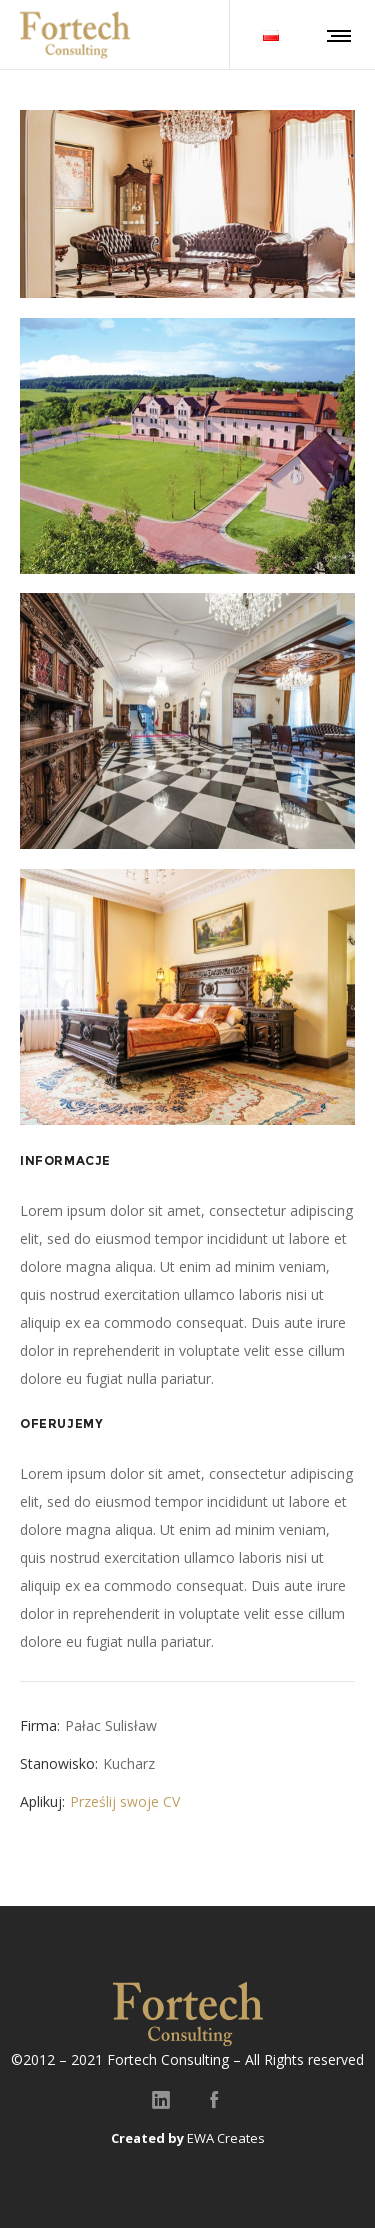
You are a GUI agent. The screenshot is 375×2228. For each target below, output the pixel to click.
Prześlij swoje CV (125, 1801)
